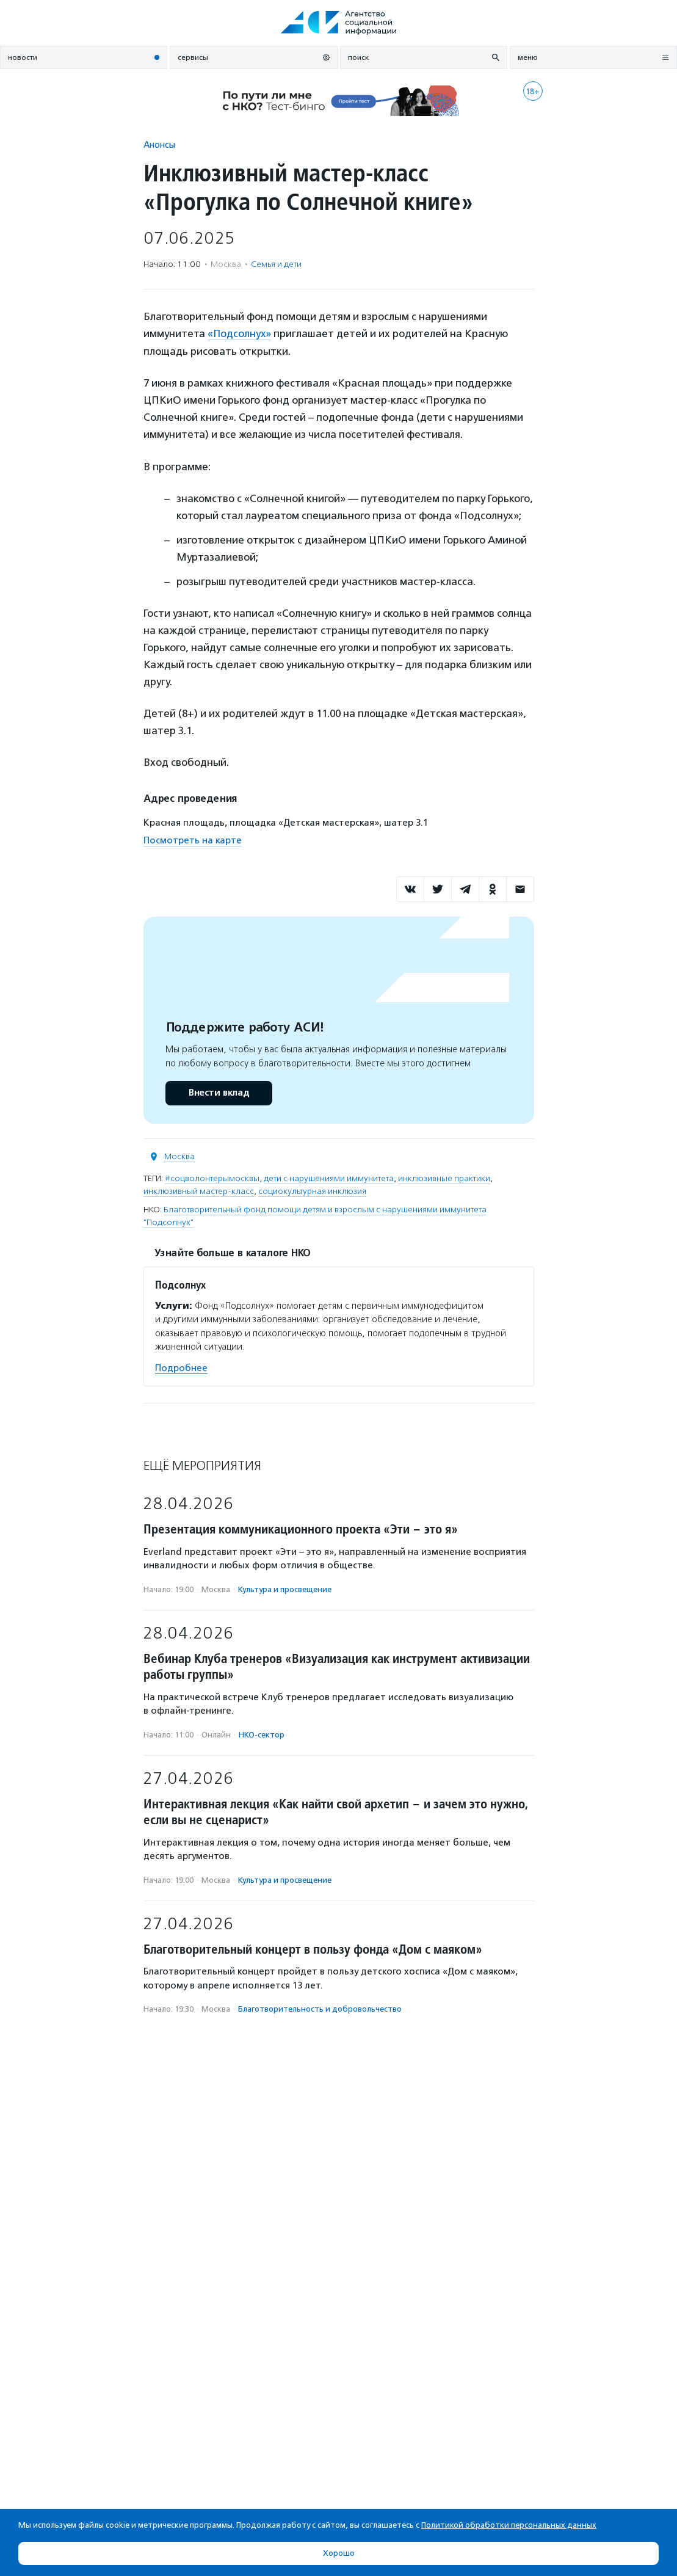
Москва (179, 1156)
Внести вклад (218, 1092)
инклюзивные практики (444, 1178)
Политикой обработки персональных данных (508, 2525)
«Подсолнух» (240, 333)
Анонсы (159, 144)
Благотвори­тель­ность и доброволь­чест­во (320, 2009)
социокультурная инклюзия (312, 1190)
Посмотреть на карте (192, 839)
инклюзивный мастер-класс (198, 1190)
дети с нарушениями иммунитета (329, 1178)
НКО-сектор (261, 1734)
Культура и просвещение (284, 1588)
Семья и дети (276, 264)
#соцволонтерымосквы (212, 1178)
